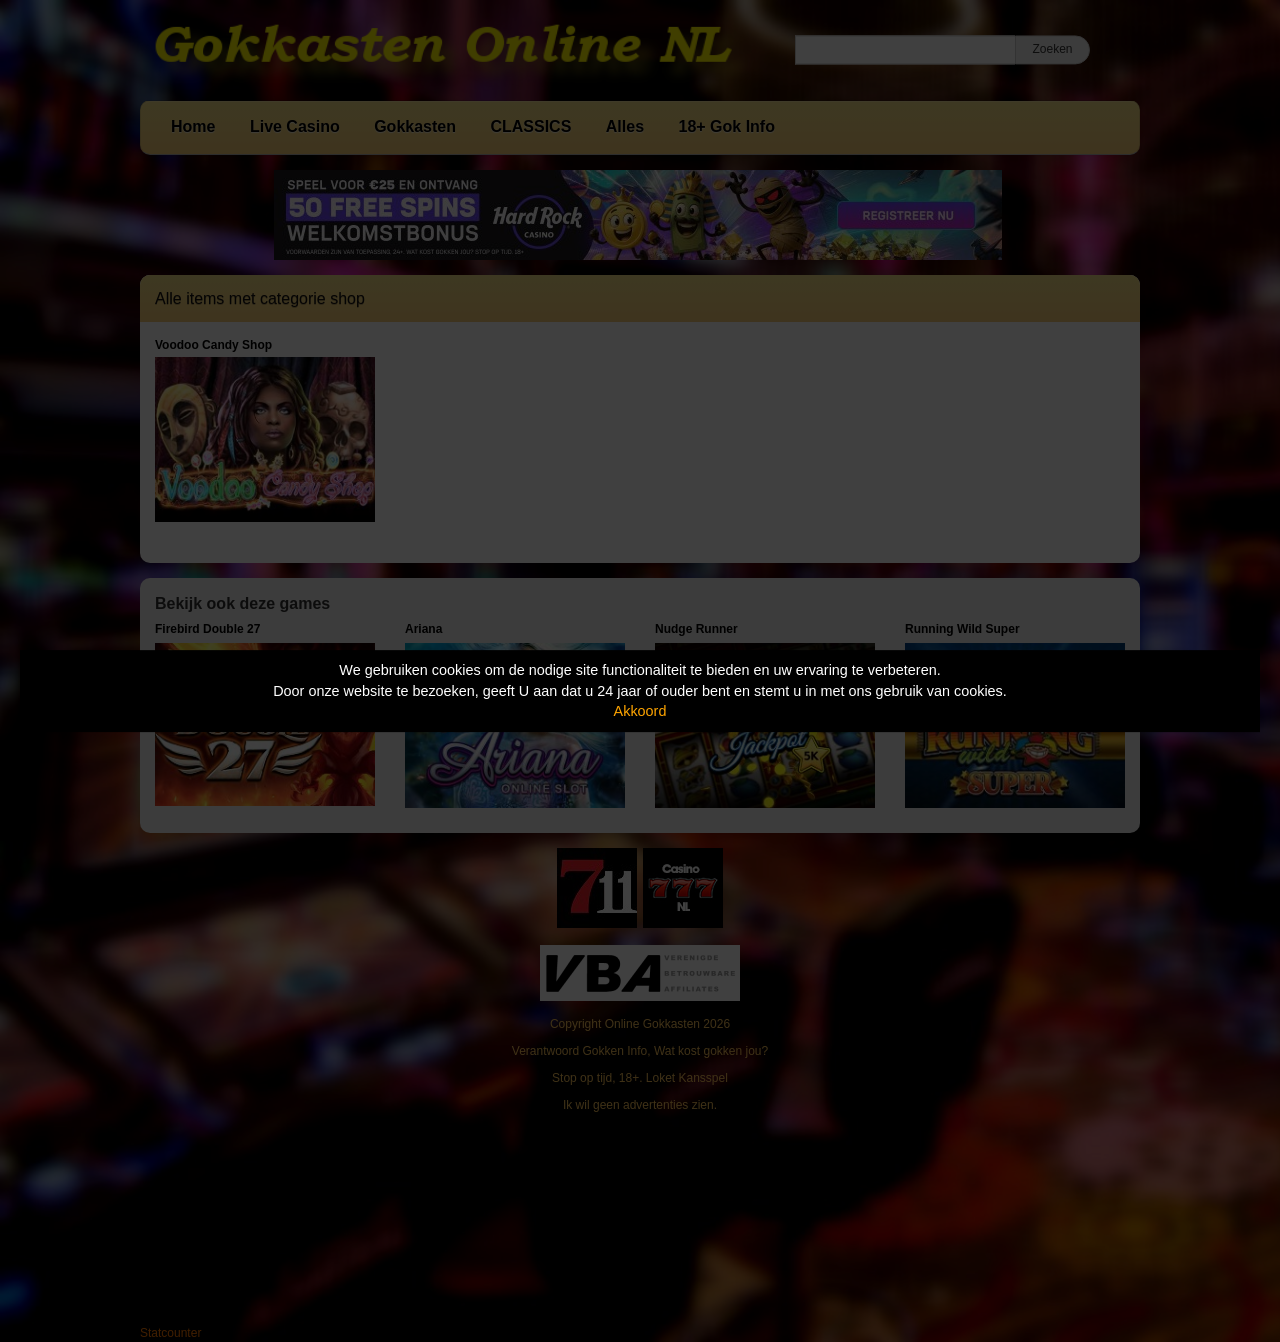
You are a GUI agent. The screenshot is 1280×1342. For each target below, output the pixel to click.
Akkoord (640, 711)
